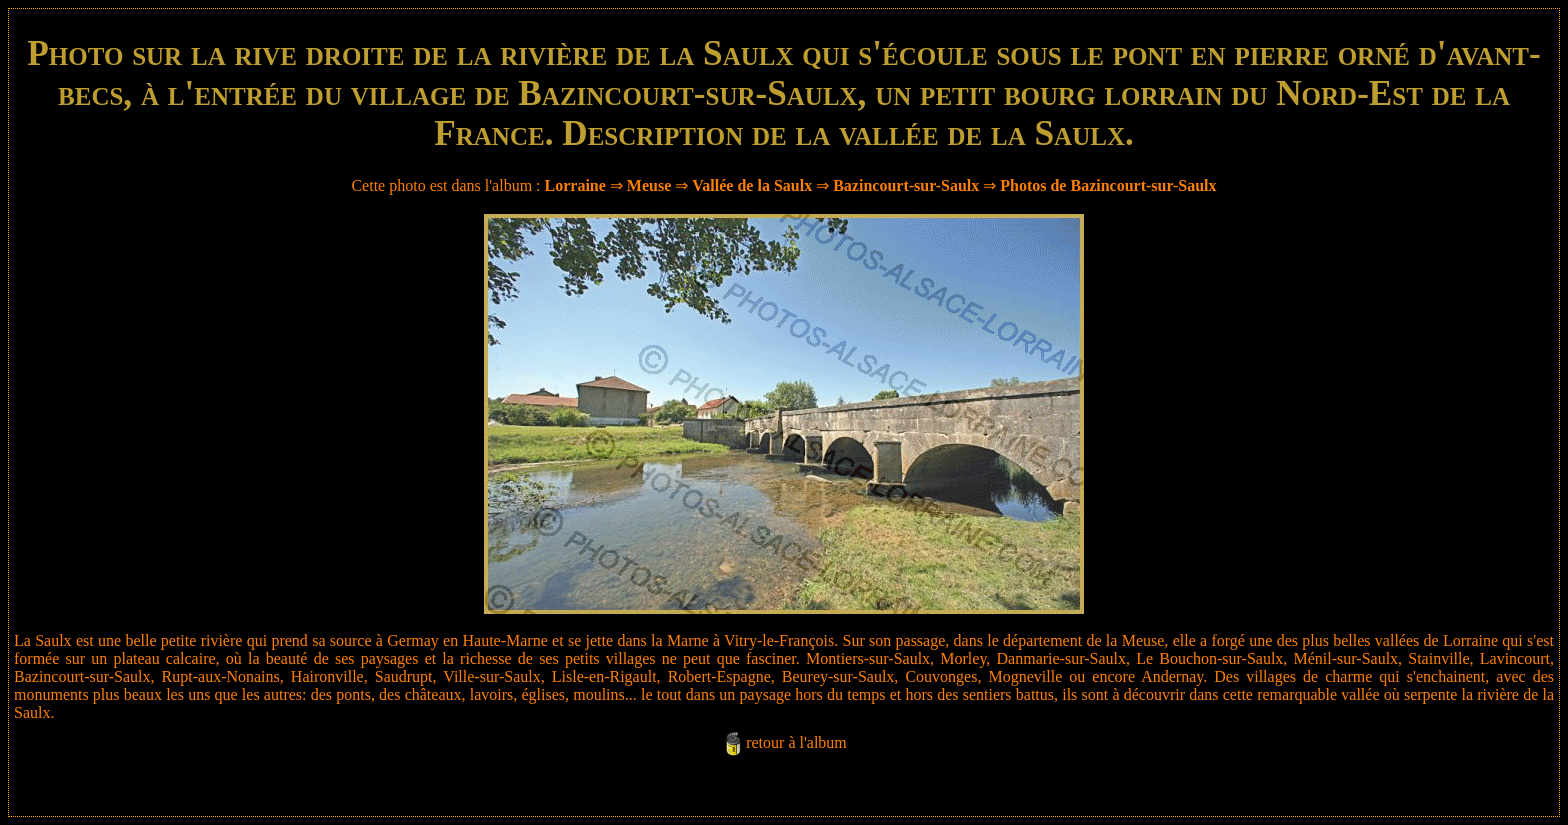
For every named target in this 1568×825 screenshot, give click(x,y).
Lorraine (575, 185)
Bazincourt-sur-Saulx (906, 185)
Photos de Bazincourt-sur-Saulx (1108, 185)
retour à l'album (796, 742)
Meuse (649, 185)
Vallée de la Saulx (752, 185)
